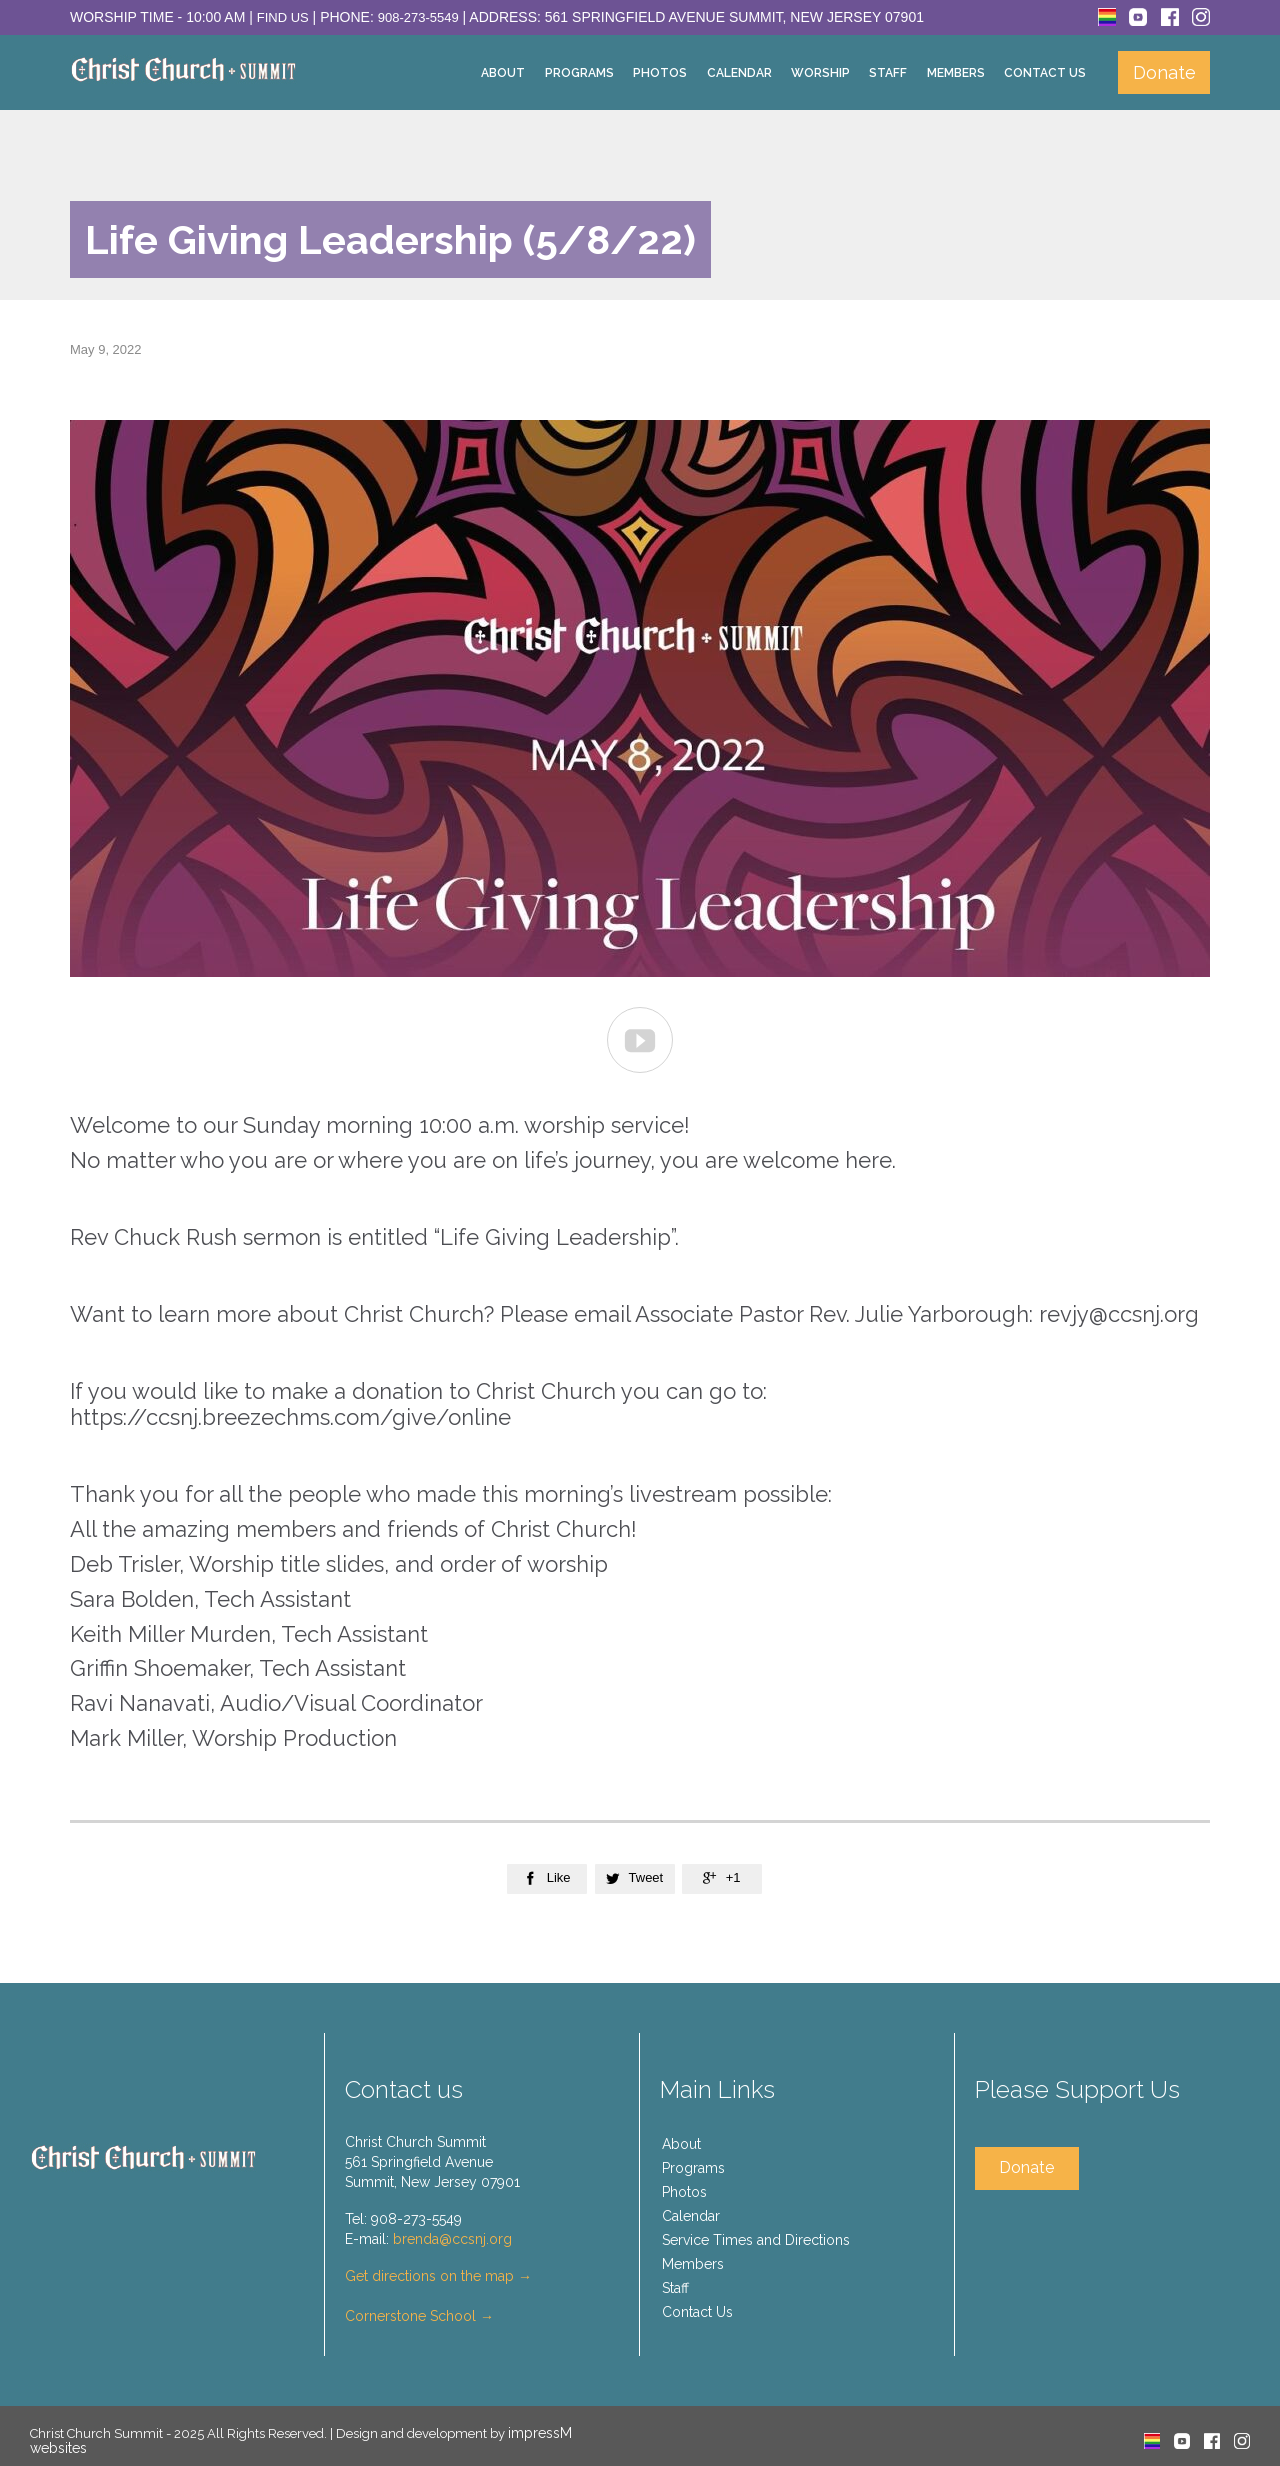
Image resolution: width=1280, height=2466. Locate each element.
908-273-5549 (418, 17)
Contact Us (697, 2312)
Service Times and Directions (756, 2240)
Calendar (691, 2216)
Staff (675, 2288)
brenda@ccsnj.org (452, 2239)
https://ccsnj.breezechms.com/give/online (290, 1417)
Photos (684, 2192)
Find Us (283, 17)
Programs (693, 2168)
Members (693, 2264)
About (681, 2144)
